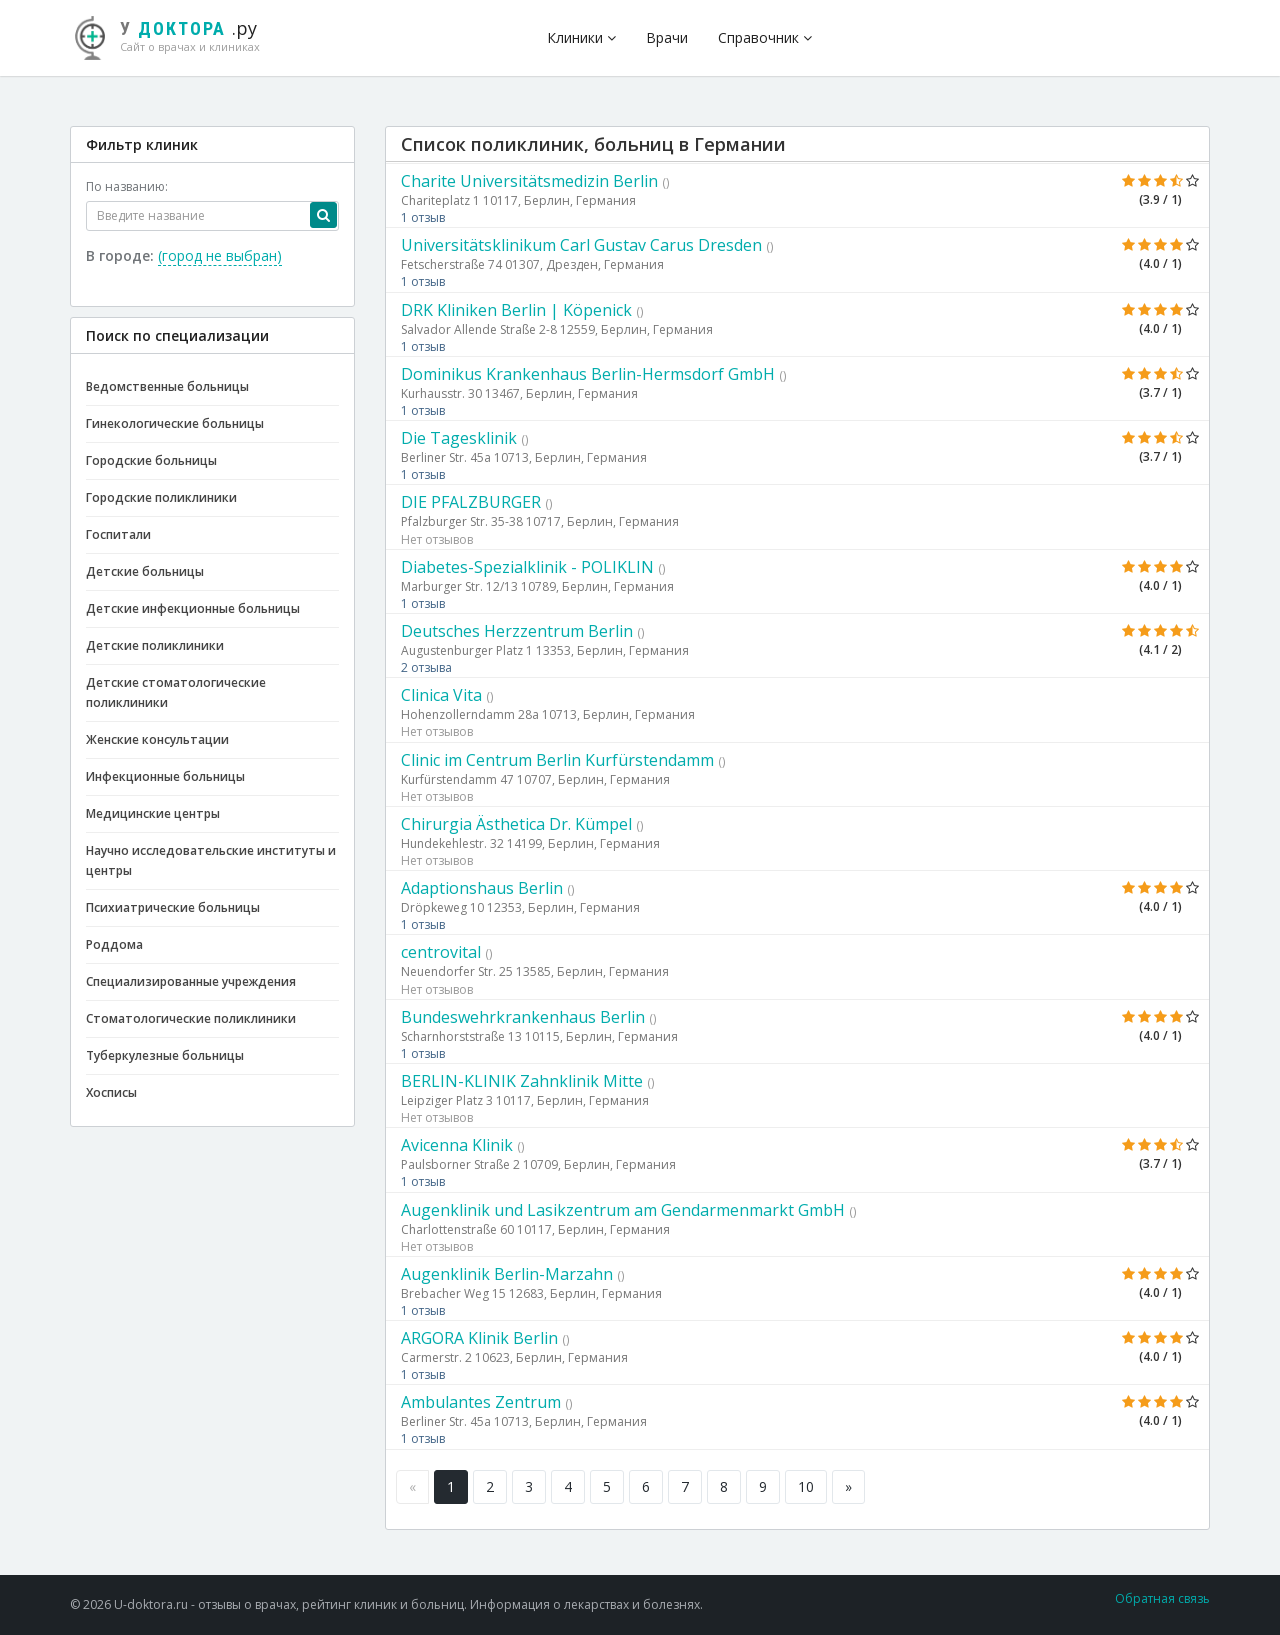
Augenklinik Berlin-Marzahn (507, 1274)
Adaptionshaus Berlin (482, 888)
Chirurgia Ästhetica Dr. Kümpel (516, 824)
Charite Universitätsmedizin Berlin (529, 181)
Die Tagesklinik (459, 438)
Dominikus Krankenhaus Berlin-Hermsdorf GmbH (588, 374)
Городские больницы (151, 460)
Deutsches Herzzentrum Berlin (517, 631)
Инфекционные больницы (165, 776)
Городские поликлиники (161, 497)
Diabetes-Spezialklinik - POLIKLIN (527, 567)
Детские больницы (145, 571)
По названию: (127, 186)
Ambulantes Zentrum (481, 1402)
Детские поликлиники (155, 645)
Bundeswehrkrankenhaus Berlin (523, 1017)
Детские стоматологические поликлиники (176, 692)
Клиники (581, 37)
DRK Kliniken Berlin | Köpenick (516, 310)
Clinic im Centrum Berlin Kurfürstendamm (557, 760)
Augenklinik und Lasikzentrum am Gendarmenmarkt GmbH (623, 1210)
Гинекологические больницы (175, 423)
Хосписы (111, 1092)
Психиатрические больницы (173, 907)
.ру (175, 35)
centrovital (441, 952)
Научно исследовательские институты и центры (211, 860)
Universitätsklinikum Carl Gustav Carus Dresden (581, 245)
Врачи (667, 37)
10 (806, 1486)
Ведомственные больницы (167, 386)
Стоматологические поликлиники (191, 1018)
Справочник (765, 37)
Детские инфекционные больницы (193, 608)
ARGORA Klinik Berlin (479, 1338)
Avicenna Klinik (457, 1145)
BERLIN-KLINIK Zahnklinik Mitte (522, 1081)
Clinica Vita (441, 695)
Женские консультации (157, 739)
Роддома (114, 944)
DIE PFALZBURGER (471, 502)
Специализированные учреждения (191, 981)
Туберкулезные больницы (165, 1055)
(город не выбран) (220, 255)
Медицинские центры (153, 813)
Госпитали (118, 534)
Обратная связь (1162, 1598)
